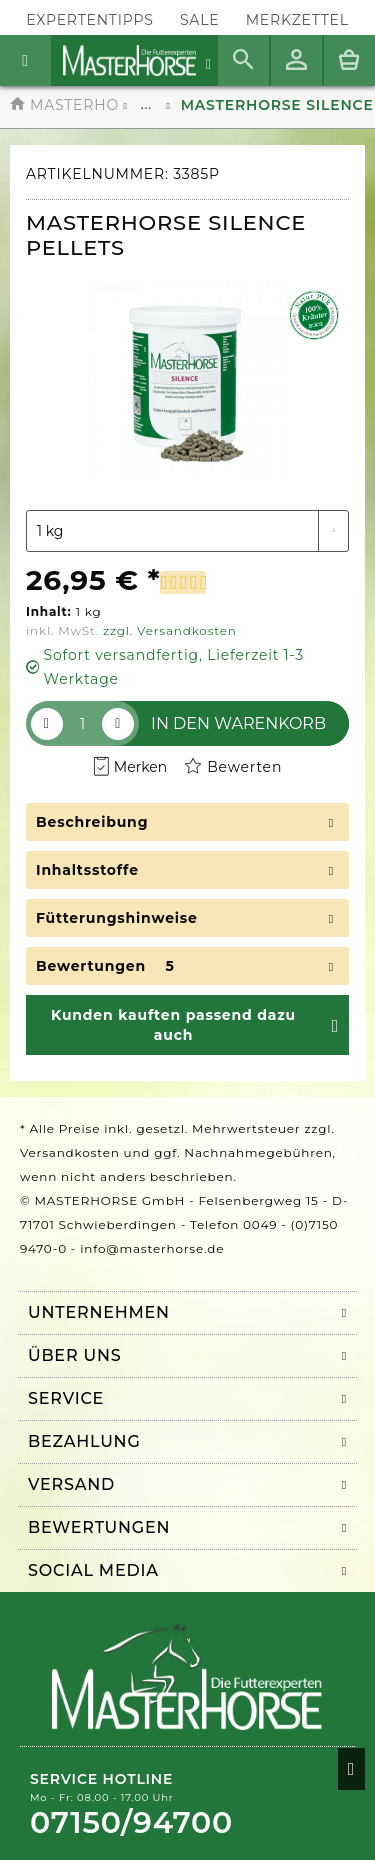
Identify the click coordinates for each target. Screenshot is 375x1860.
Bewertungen (91, 966)
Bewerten (233, 767)
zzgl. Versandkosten (170, 630)
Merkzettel (297, 20)
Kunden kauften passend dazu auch (173, 1025)
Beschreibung (92, 822)
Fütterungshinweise (117, 918)
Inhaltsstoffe (87, 870)
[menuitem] (297, 20)
